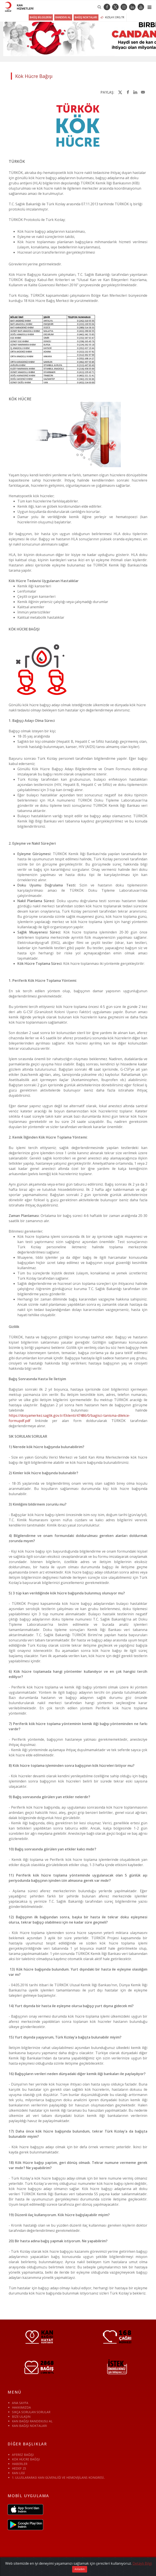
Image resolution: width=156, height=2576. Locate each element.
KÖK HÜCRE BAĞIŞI (26, 2459)
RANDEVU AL (63, 17)
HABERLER (19, 2464)
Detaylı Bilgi (142, 2568)
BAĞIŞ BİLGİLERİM (40, 17)
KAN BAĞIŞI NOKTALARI (29, 2426)
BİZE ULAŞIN (21, 2416)
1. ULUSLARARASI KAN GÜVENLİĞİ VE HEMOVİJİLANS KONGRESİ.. (58, 2477)
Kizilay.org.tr (112, 17)
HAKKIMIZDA (21, 2407)
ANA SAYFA (20, 2403)
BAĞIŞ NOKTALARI (86, 17)
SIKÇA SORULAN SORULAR (31, 2412)
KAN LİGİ (18, 2473)
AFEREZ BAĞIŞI (23, 2455)
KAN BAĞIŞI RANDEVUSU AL (32, 2421)
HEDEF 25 (19, 2468)
